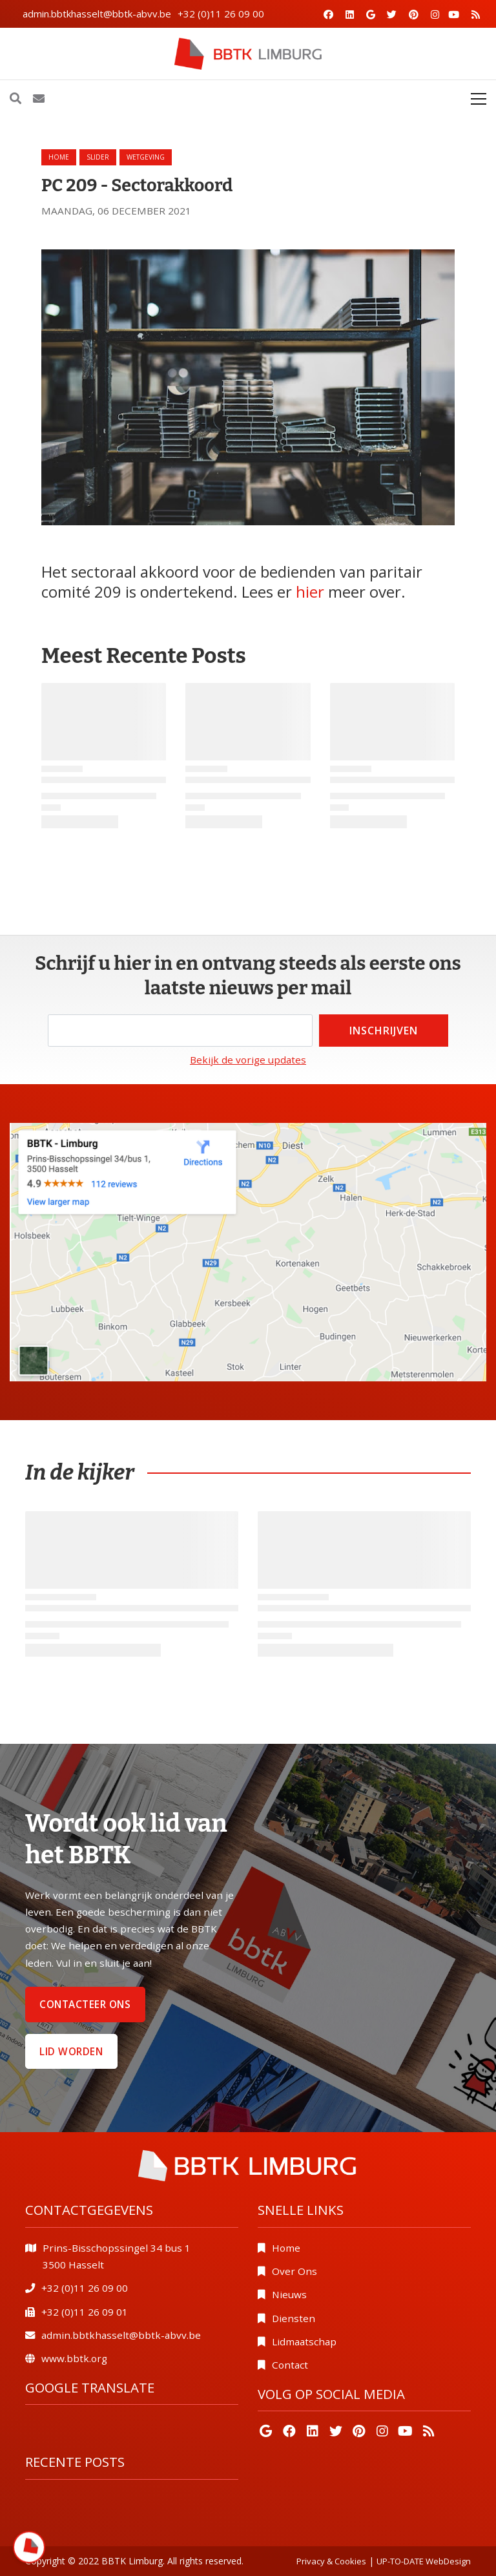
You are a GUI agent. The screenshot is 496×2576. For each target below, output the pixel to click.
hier (310, 591)
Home (58, 157)
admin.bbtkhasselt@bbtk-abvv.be (97, 13)
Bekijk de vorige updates (248, 1059)
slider (98, 157)
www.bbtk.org (74, 2358)
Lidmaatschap (304, 2341)
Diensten (293, 2318)
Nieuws (289, 2294)
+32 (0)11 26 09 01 (84, 2311)
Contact (290, 2364)
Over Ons (294, 2271)
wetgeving (146, 157)
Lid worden (71, 2051)
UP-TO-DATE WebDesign (424, 2561)
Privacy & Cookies (331, 2561)
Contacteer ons (84, 2004)
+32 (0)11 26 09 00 (221, 13)
